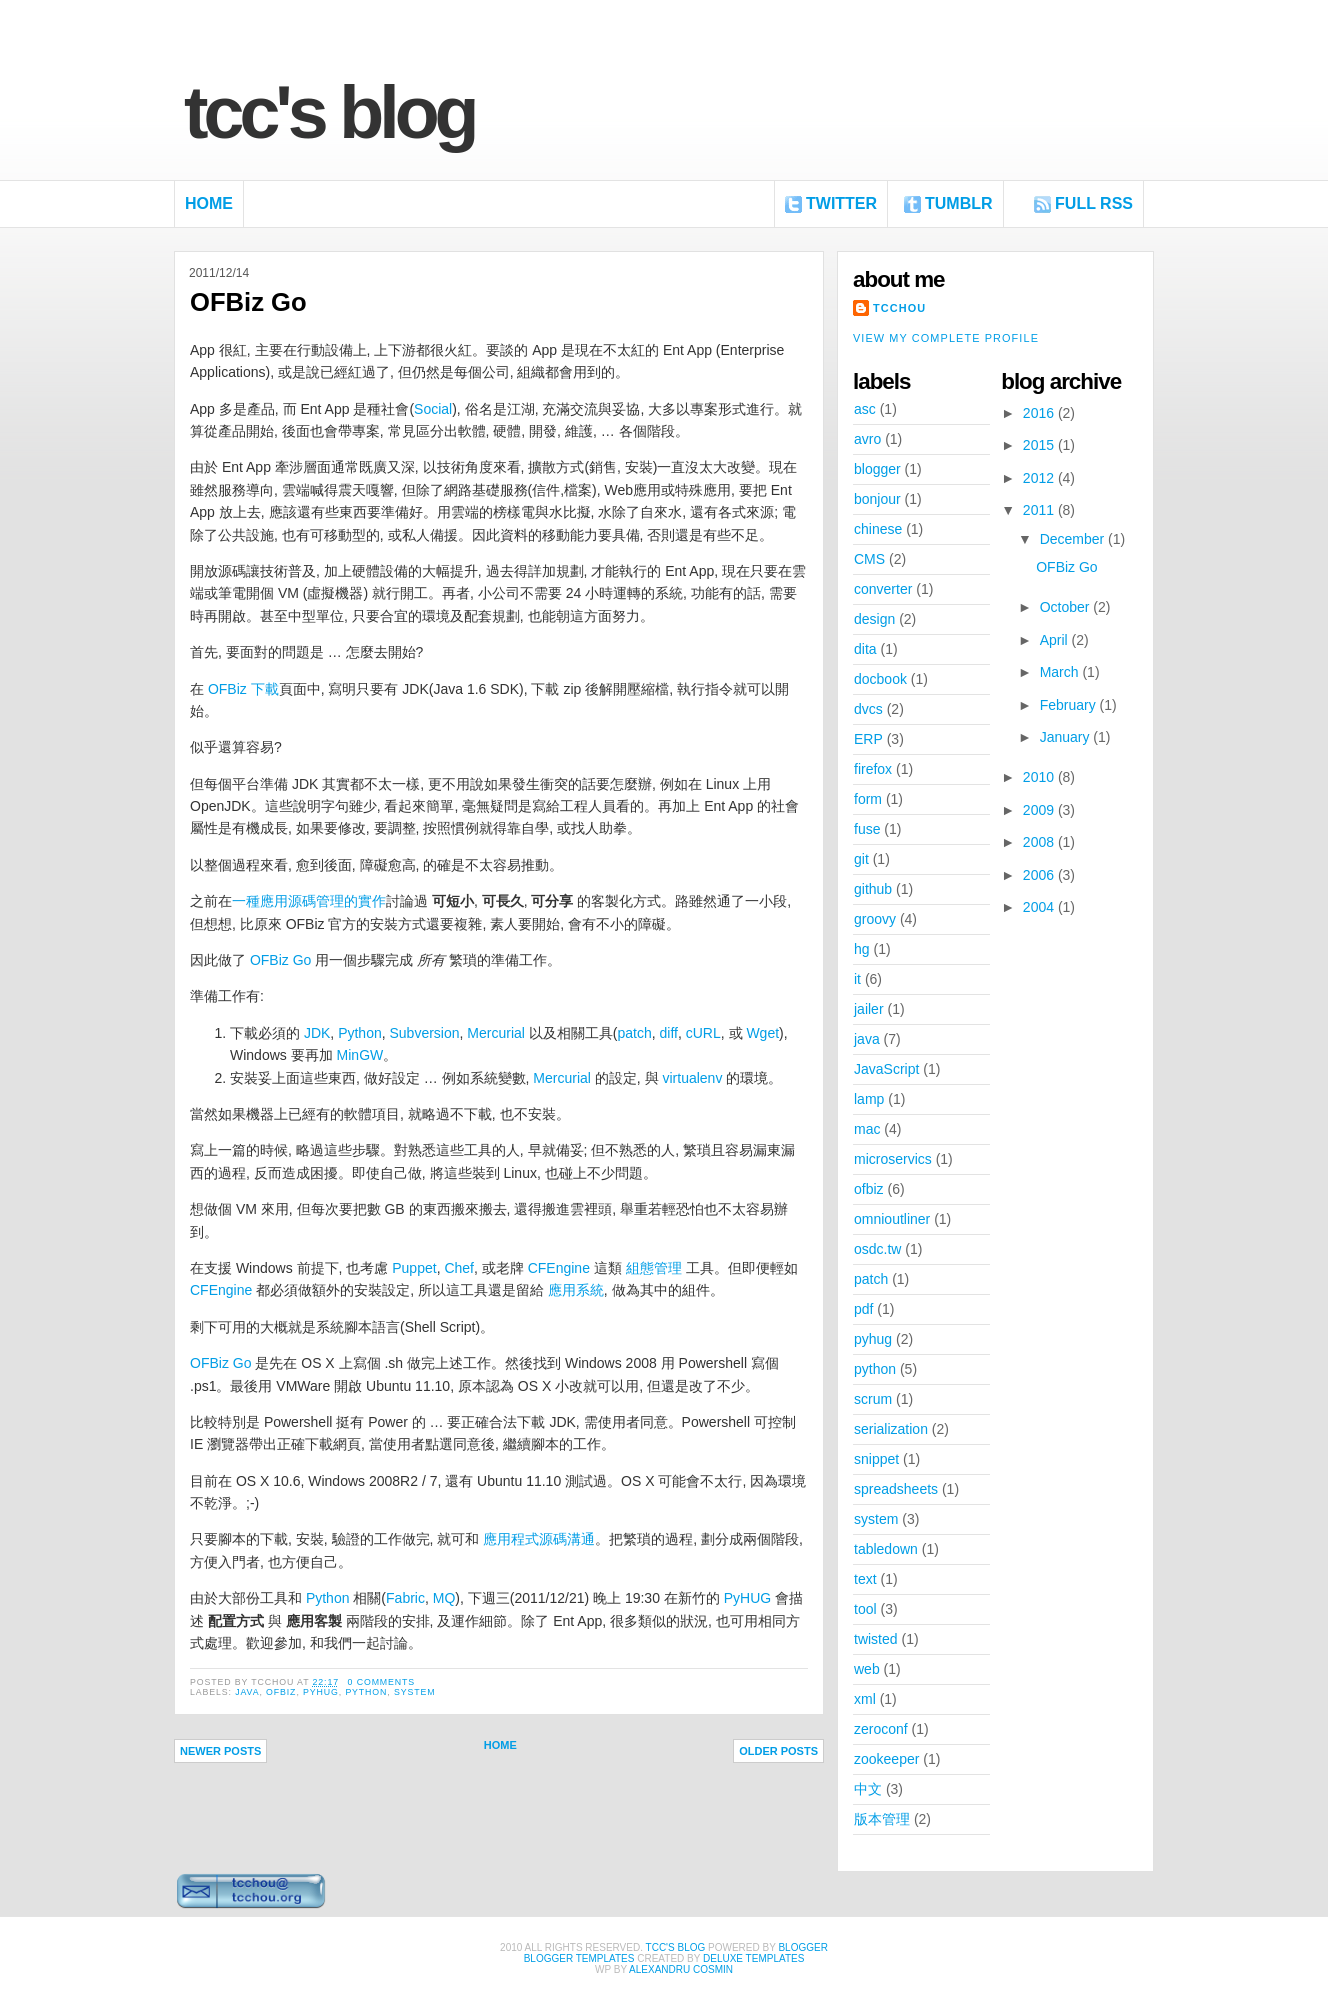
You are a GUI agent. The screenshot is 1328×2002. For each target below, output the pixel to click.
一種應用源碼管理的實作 (309, 901)
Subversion (425, 1033)
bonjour (877, 499)
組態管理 (654, 1268)
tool (865, 1609)
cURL (703, 1033)
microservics (893, 1159)
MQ (444, 1598)
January (1067, 737)
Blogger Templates (579, 1958)
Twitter (841, 203)
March (1061, 672)
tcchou (899, 308)
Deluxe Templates (753, 1958)
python (366, 1692)
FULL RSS (1094, 203)
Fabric (405, 1598)
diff (669, 1033)
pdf (863, 1309)
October (1067, 607)
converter (883, 589)
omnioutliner (892, 1219)
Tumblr (959, 203)
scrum (873, 1399)
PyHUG (747, 1598)
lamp (869, 1099)
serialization (891, 1429)
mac (867, 1129)
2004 (1040, 907)
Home (209, 203)
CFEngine (559, 1268)
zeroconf (881, 1729)
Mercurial (496, 1033)
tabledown (886, 1549)
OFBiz (227, 689)
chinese (878, 529)
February (1070, 705)
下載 (265, 689)
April (1056, 640)
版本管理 (882, 1819)
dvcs (868, 709)
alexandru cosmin (681, 1969)
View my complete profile (946, 338)
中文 (868, 1789)
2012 (1040, 478)
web (867, 1669)
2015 (1040, 445)
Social (433, 409)
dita (865, 649)
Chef (459, 1268)
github (873, 889)
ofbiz (281, 1692)
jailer (869, 1009)
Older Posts (778, 1751)
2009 (1040, 810)
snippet (876, 1459)
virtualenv (692, 1078)
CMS (869, 559)
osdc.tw (877, 1249)
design (874, 619)
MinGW (360, 1055)
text (865, 1579)
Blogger (802, 1947)
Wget (762, 1033)
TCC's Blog (329, 112)
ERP (868, 739)
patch (634, 1033)
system (414, 1692)
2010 (1040, 777)
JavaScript (886, 1069)
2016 (1040, 413)
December (1074, 539)
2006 (1040, 875)
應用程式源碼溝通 (539, 1539)
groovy (875, 919)
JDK (317, 1033)
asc (865, 409)
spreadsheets (896, 1489)
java (247, 1692)
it (857, 979)
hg (862, 949)
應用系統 (576, 1290)
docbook (880, 679)
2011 (1040, 510)
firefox (873, 769)
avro (867, 439)
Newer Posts (220, 1751)
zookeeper (886, 1759)
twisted (876, 1639)
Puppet (414, 1268)
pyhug (321, 1692)
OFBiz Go (248, 302)
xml (865, 1699)
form (868, 799)
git (861, 859)
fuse (867, 829)
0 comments (381, 1682)
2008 (1040, 842)
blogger (877, 469)
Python (360, 1033)
